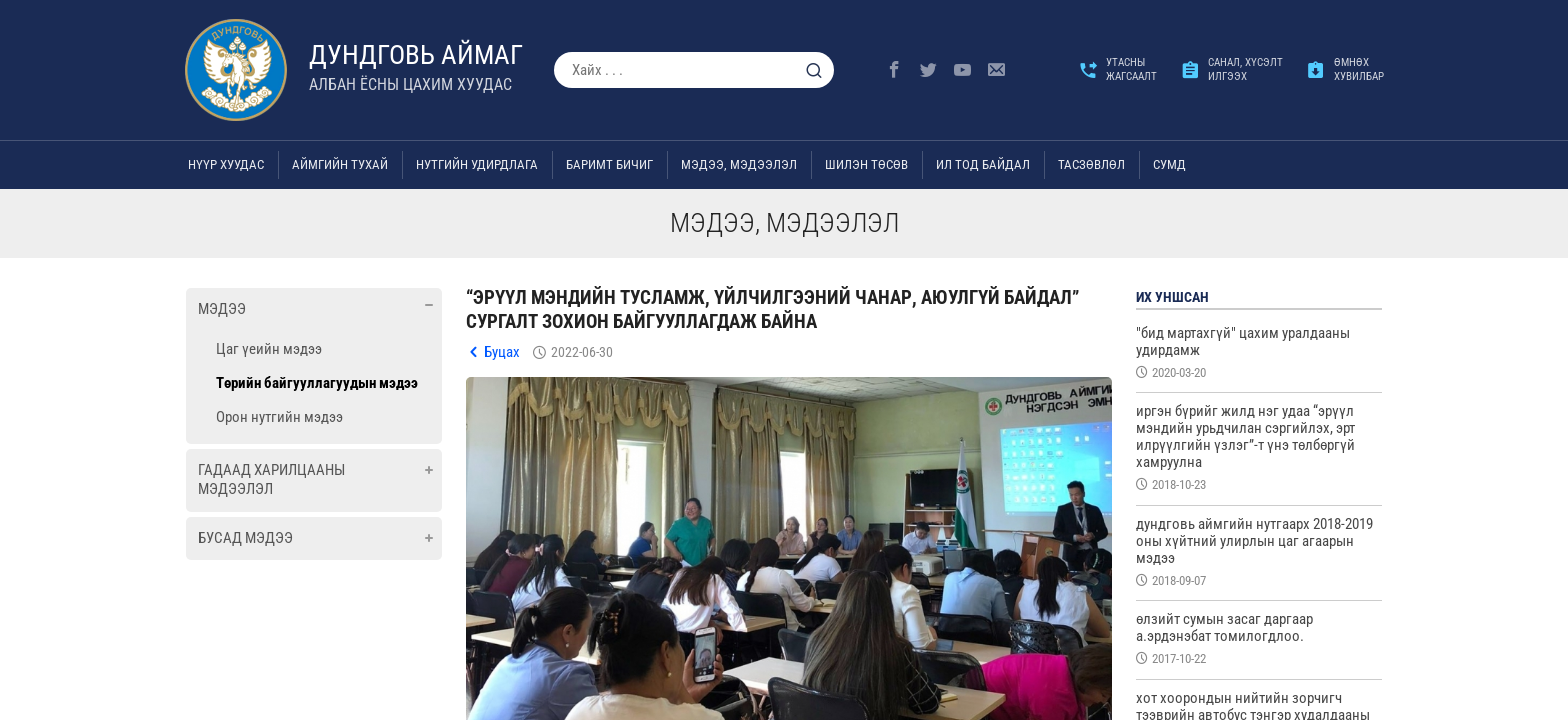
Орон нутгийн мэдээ (279, 417)
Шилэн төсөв (866, 164)
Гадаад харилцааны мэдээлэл (271, 480)
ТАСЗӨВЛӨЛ (1091, 164)
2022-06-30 (582, 352)
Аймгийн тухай (340, 164)
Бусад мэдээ (245, 538)
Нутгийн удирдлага (477, 164)
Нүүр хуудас (226, 164)
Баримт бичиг (609, 164)
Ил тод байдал (983, 164)
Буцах (502, 352)
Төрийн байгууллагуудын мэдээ (317, 383)
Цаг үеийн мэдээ (269, 349)
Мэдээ (222, 309)
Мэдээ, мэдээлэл (739, 164)
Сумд (1169, 164)
